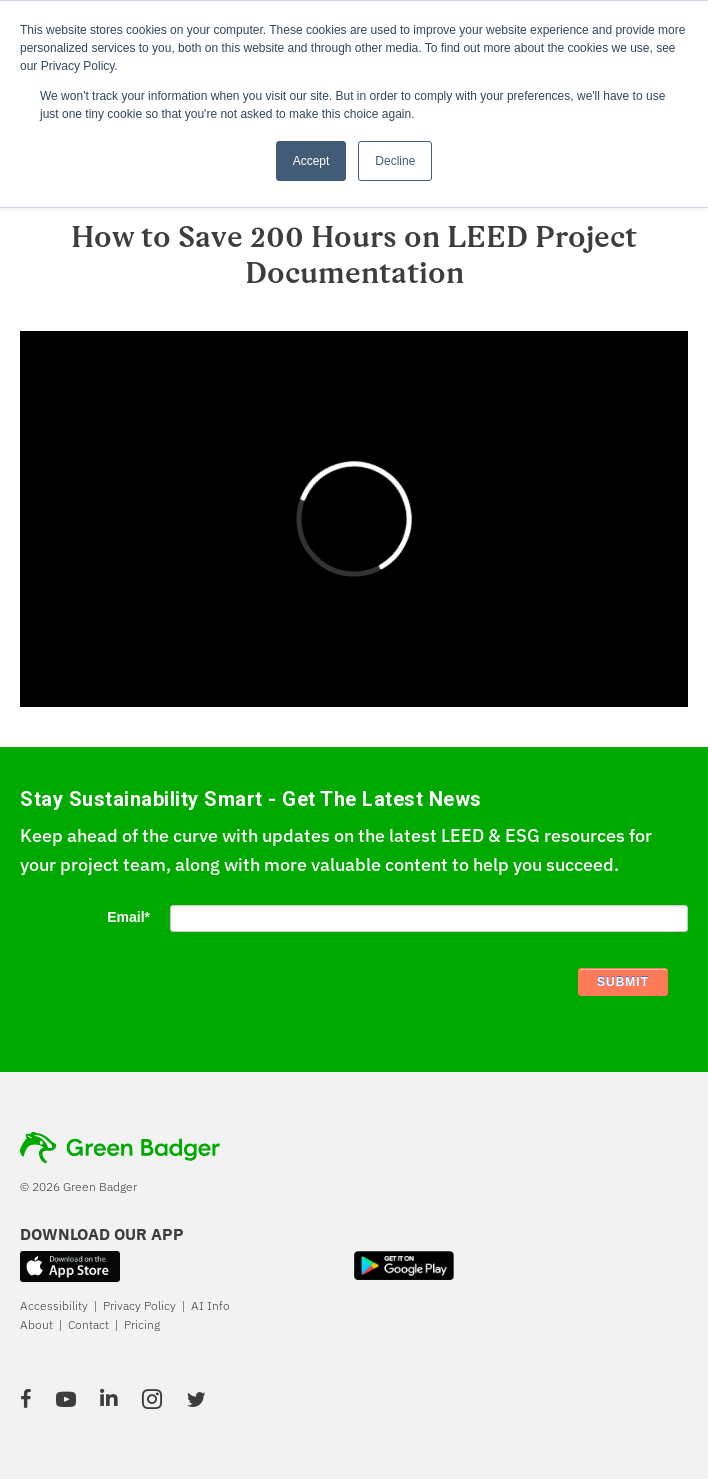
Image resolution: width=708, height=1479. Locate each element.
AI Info (210, 1305)
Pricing (142, 1324)
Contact (88, 1324)
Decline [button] (395, 161)
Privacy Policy (139, 1305)
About (36, 1324)
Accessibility (54, 1305)
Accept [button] (311, 161)
